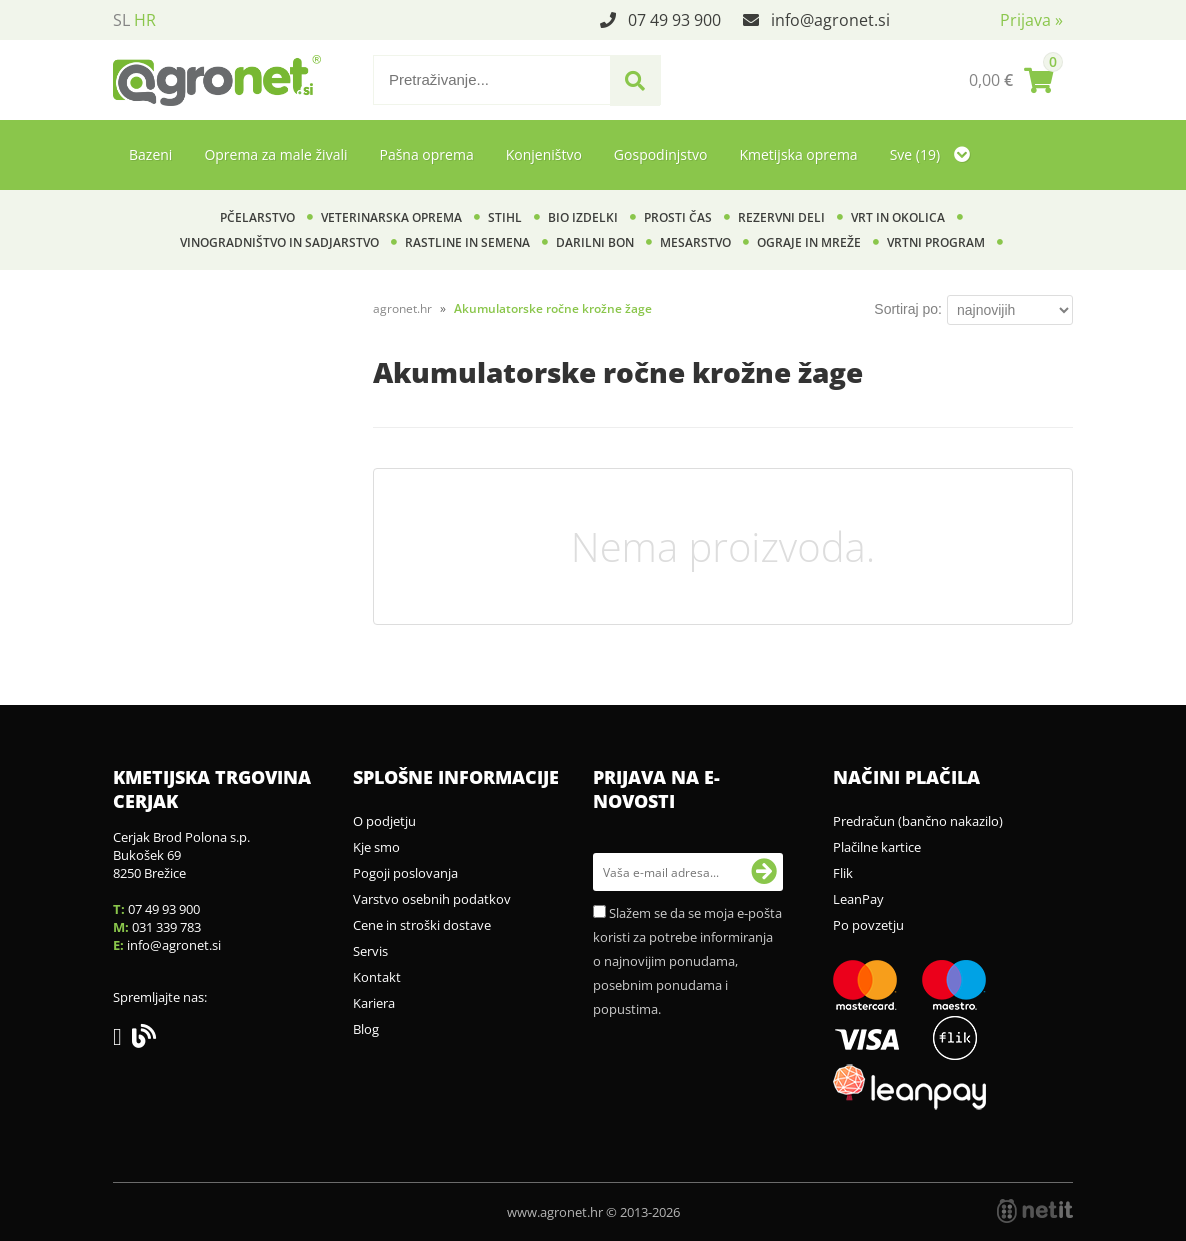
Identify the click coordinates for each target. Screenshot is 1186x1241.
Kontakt (377, 977)
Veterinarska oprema (391, 217)
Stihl (505, 217)
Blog (366, 1029)
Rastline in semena (467, 242)
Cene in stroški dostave (422, 925)
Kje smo (376, 847)
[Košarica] (1011, 80)
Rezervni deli (781, 217)
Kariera (374, 1003)
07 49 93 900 (674, 20)
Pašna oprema (426, 154)
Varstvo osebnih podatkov (432, 899)
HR (145, 20)
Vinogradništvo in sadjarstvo (279, 242)
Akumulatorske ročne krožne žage (553, 308)
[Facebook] (122, 1040)
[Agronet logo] (217, 80)
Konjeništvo (544, 154)
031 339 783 (166, 927)
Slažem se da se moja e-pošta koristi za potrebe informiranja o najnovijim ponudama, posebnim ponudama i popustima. (687, 961)
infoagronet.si (830, 20)
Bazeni (150, 154)
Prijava (1031, 20)
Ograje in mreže (809, 242)
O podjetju (384, 821)
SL (121, 20)
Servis (370, 951)
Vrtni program (936, 242)
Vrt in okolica (898, 217)
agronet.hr (402, 308)
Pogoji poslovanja (405, 873)
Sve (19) (930, 154)
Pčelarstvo (257, 217)
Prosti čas (678, 217)
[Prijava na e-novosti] (764, 872)
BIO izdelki (583, 217)
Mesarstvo (695, 242)
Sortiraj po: (908, 309)
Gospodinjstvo (661, 154)
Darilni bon (595, 242)
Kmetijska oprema (798, 154)
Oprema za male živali (275, 154)
